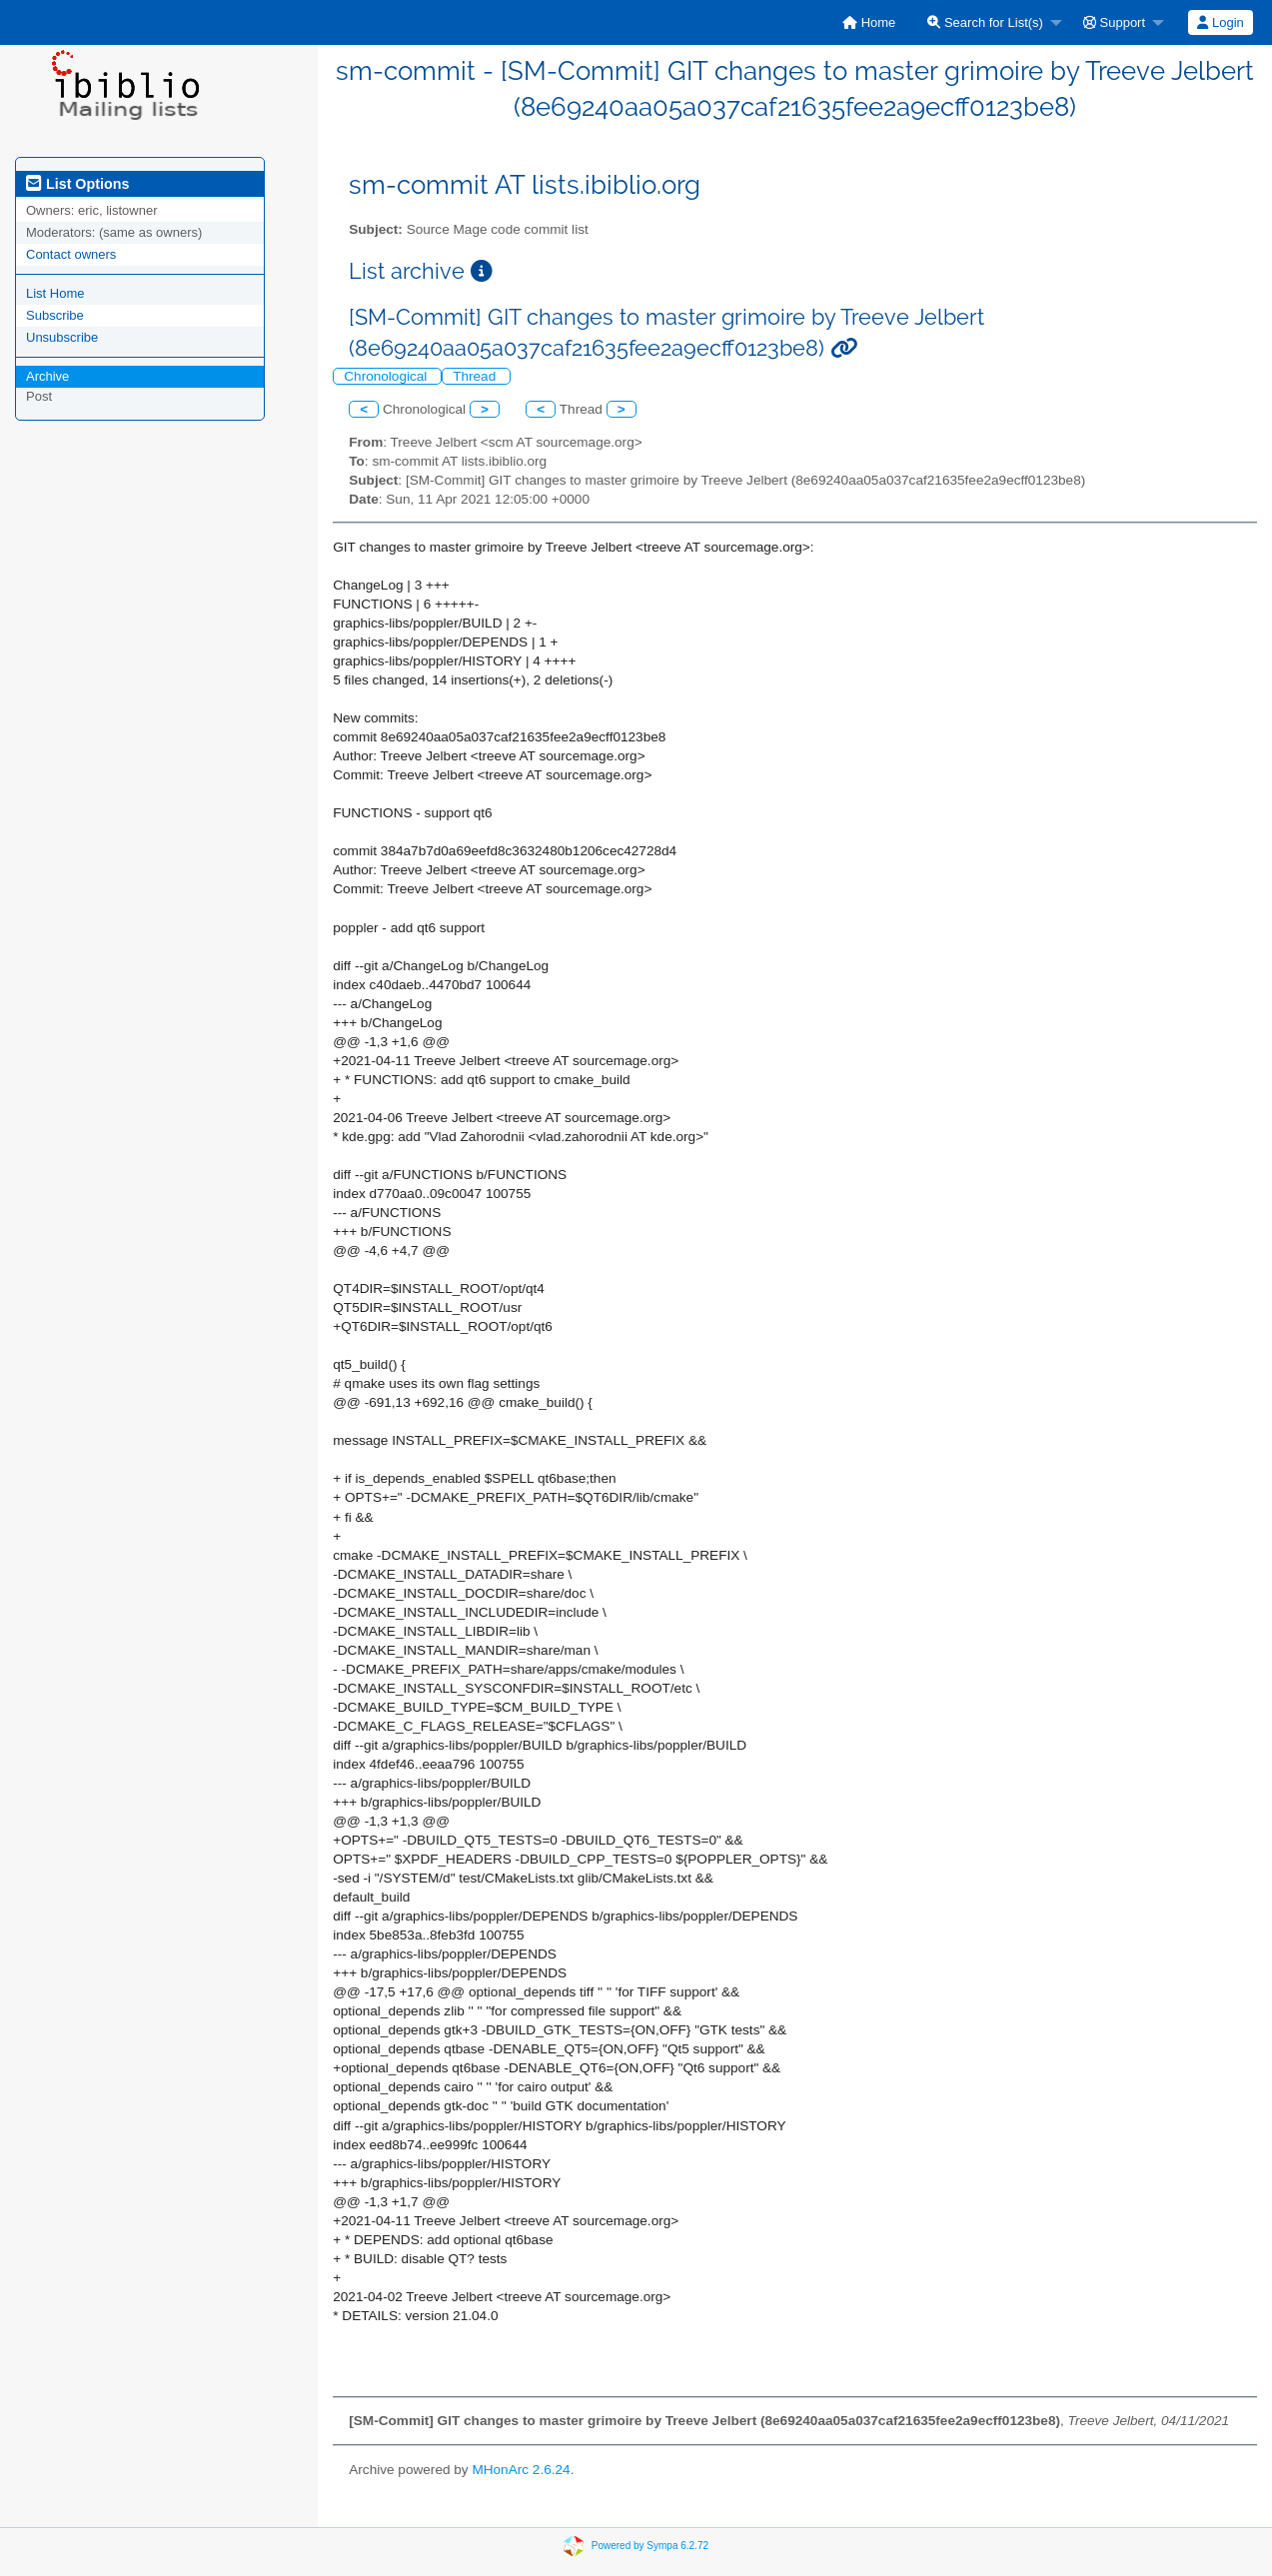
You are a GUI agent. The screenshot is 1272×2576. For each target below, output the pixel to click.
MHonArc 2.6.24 (521, 2469)
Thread (476, 376)
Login (1220, 22)
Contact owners (71, 254)
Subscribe (55, 315)
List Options (77, 184)
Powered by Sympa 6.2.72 (650, 2544)
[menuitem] (868, 22)
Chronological (387, 376)
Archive (47, 376)
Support (1114, 22)
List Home (55, 293)
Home (868, 22)
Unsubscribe (62, 337)
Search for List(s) (985, 22)
